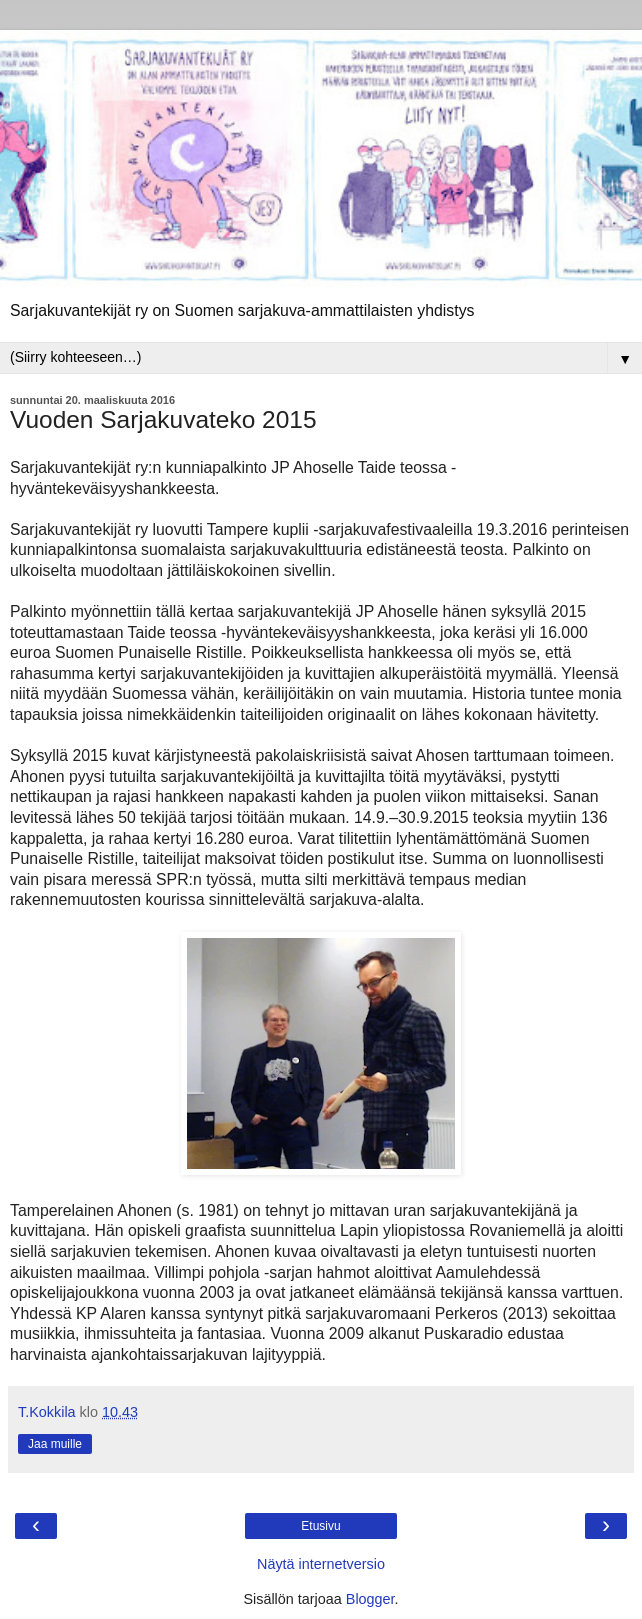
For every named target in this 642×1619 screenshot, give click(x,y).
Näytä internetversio (321, 1564)
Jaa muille (55, 1444)
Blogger (370, 1599)
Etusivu (320, 1526)
